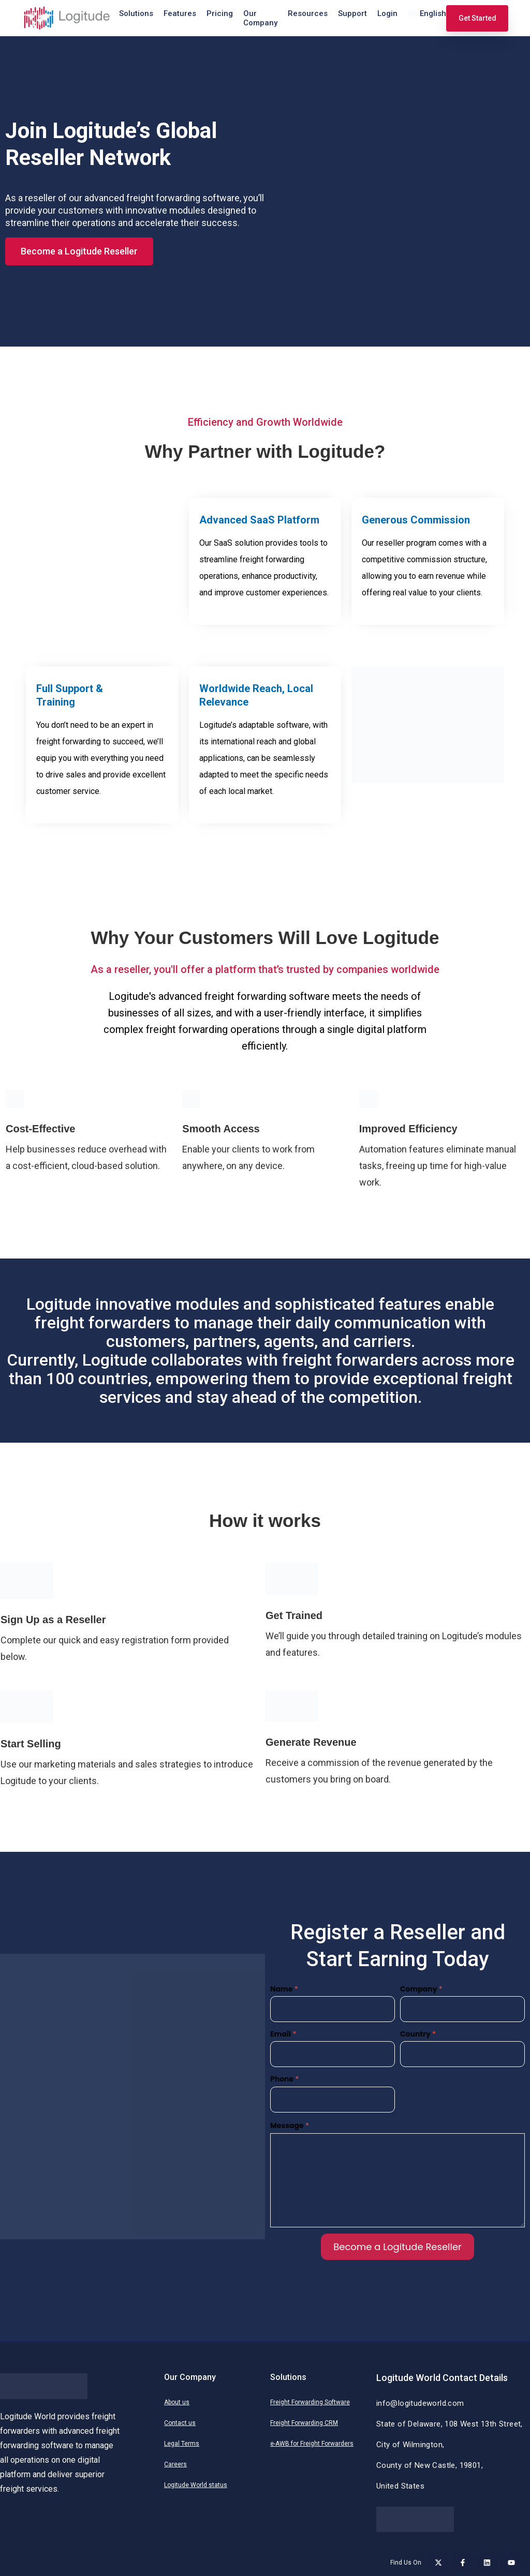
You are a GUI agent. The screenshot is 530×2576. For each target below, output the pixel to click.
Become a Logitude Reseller (397, 2246)
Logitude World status (195, 2485)
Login (387, 13)
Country (418, 2034)
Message (289, 2125)
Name (284, 1989)
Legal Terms (181, 2443)
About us (176, 2402)
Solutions (136, 13)
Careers (175, 2464)
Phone (284, 2079)
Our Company (260, 18)
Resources (308, 13)
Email (283, 2034)
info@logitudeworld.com (420, 2403)
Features (180, 13)
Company (421, 1989)
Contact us (180, 2423)
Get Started (477, 18)
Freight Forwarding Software (310, 2402)
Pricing (220, 13)
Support (352, 13)
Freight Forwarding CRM (304, 2423)
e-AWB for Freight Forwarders (312, 2443)
